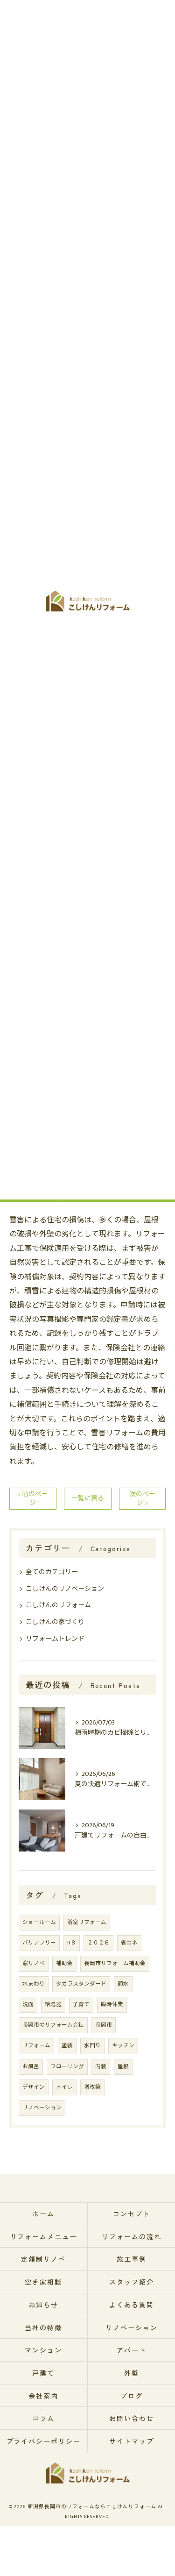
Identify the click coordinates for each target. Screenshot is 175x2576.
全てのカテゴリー (52, 1572)
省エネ (129, 1942)
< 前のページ (32, 1498)
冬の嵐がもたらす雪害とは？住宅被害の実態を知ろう (91, 511)
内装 (100, 2066)
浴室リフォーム (86, 1922)
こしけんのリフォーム (58, 1605)
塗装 (67, 2045)
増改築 (92, 2087)
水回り (92, 2045)
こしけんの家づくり (55, 1622)
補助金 (64, 1963)
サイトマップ (131, 2441)
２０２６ (98, 1942)
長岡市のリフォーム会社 (53, 2025)
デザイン (33, 2087)
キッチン (123, 2045)
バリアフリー (39, 1942)
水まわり (33, 1984)
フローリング (67, 2066)
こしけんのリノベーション (65, 1588)
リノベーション (42, 2107)
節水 (123, 1984)
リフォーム (36, 2045)
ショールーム (39, 1922)
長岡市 (103, 2025)
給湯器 (53, 2004)
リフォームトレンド (55, 1638)
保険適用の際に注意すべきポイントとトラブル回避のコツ (91, 542)
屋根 (123, 2066)
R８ (71, 1942)
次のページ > (142, 1498)
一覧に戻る (87, 1498)
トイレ (64, 2087)
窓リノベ (33, 1963)
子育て (81, 2004)
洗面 (28, 2004)
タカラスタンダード (81, 1984)
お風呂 (30, 2066)
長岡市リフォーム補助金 (115, 1963)
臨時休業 (112, 2004)
